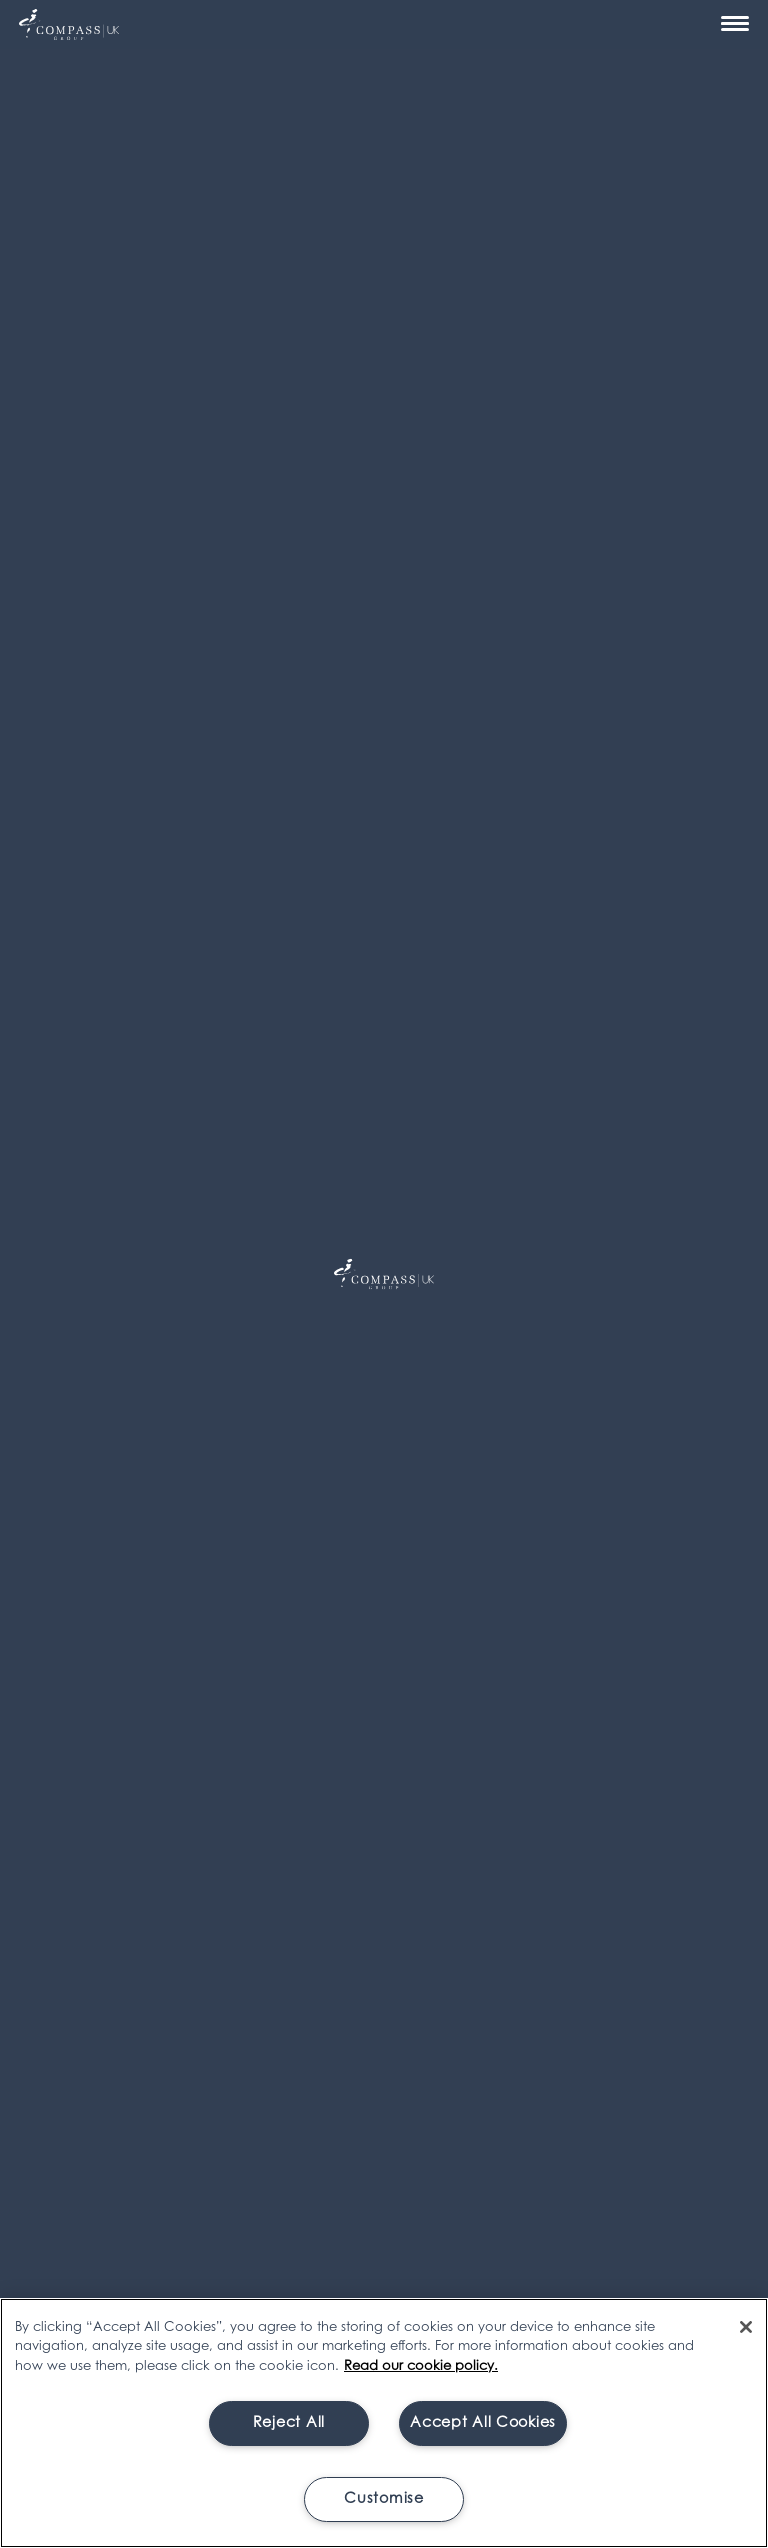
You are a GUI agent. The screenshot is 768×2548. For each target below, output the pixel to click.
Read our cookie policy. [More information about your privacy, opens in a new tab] (421, 2366)
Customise (383, 2499)
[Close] (746, 2327)
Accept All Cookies (483, 2423)
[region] (384, 2423)
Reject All (289, 2423)
